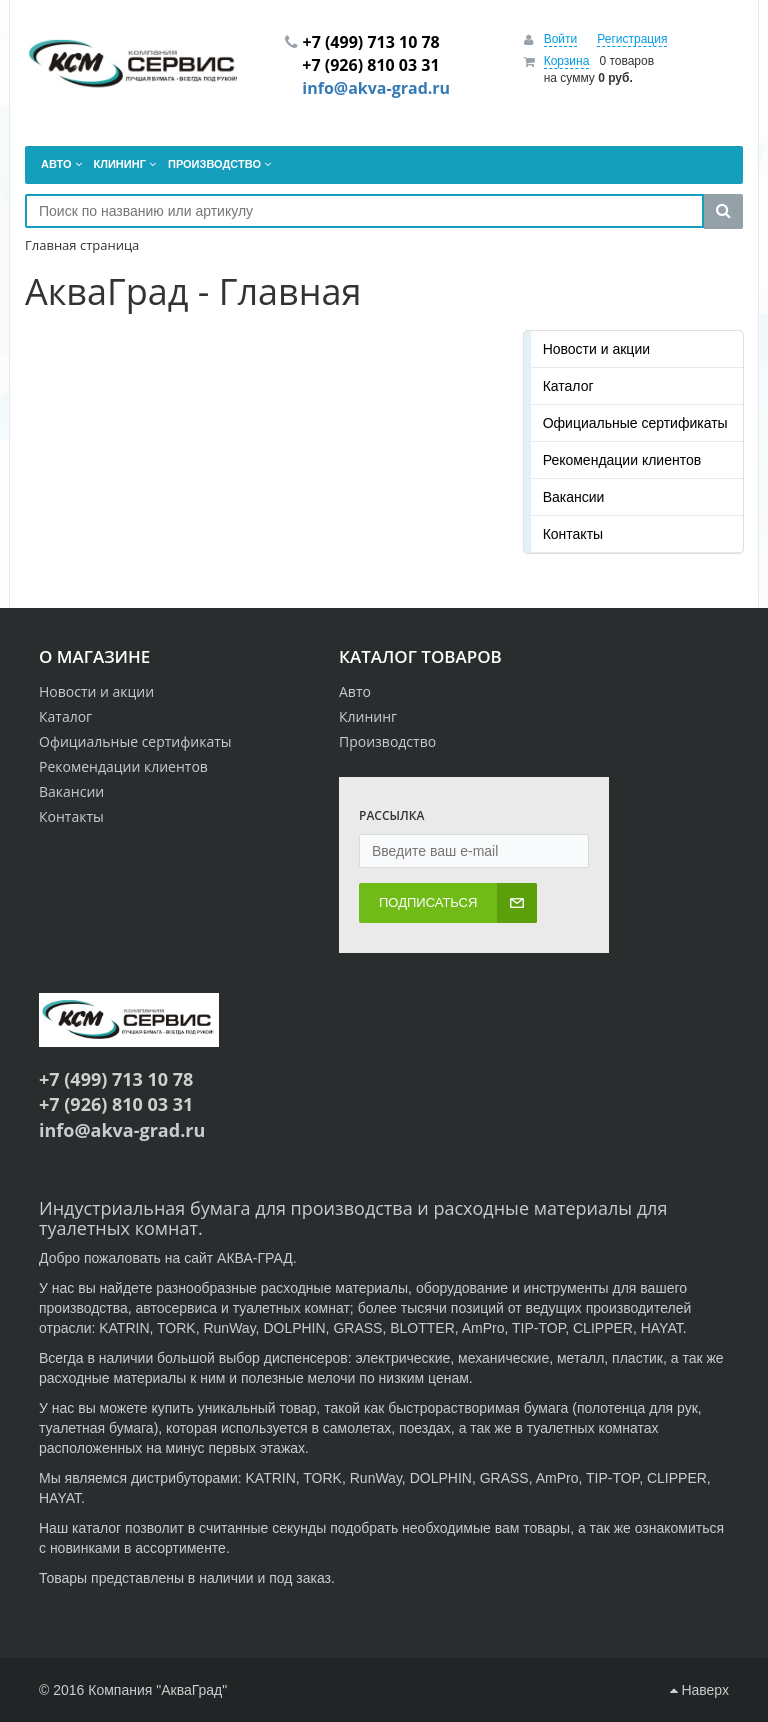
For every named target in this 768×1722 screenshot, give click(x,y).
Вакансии (574, 497)
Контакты (573, 534)
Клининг (368, 716)
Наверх (699, 1690)
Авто (355, 691)
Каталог (568, 386)
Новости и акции (596, 349)
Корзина (567, 61)
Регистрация (632, 39)
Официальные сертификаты (635, 423)
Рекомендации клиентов (622, 460)
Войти (561, 39)
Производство (387, 741)
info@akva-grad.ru (376, 88)
